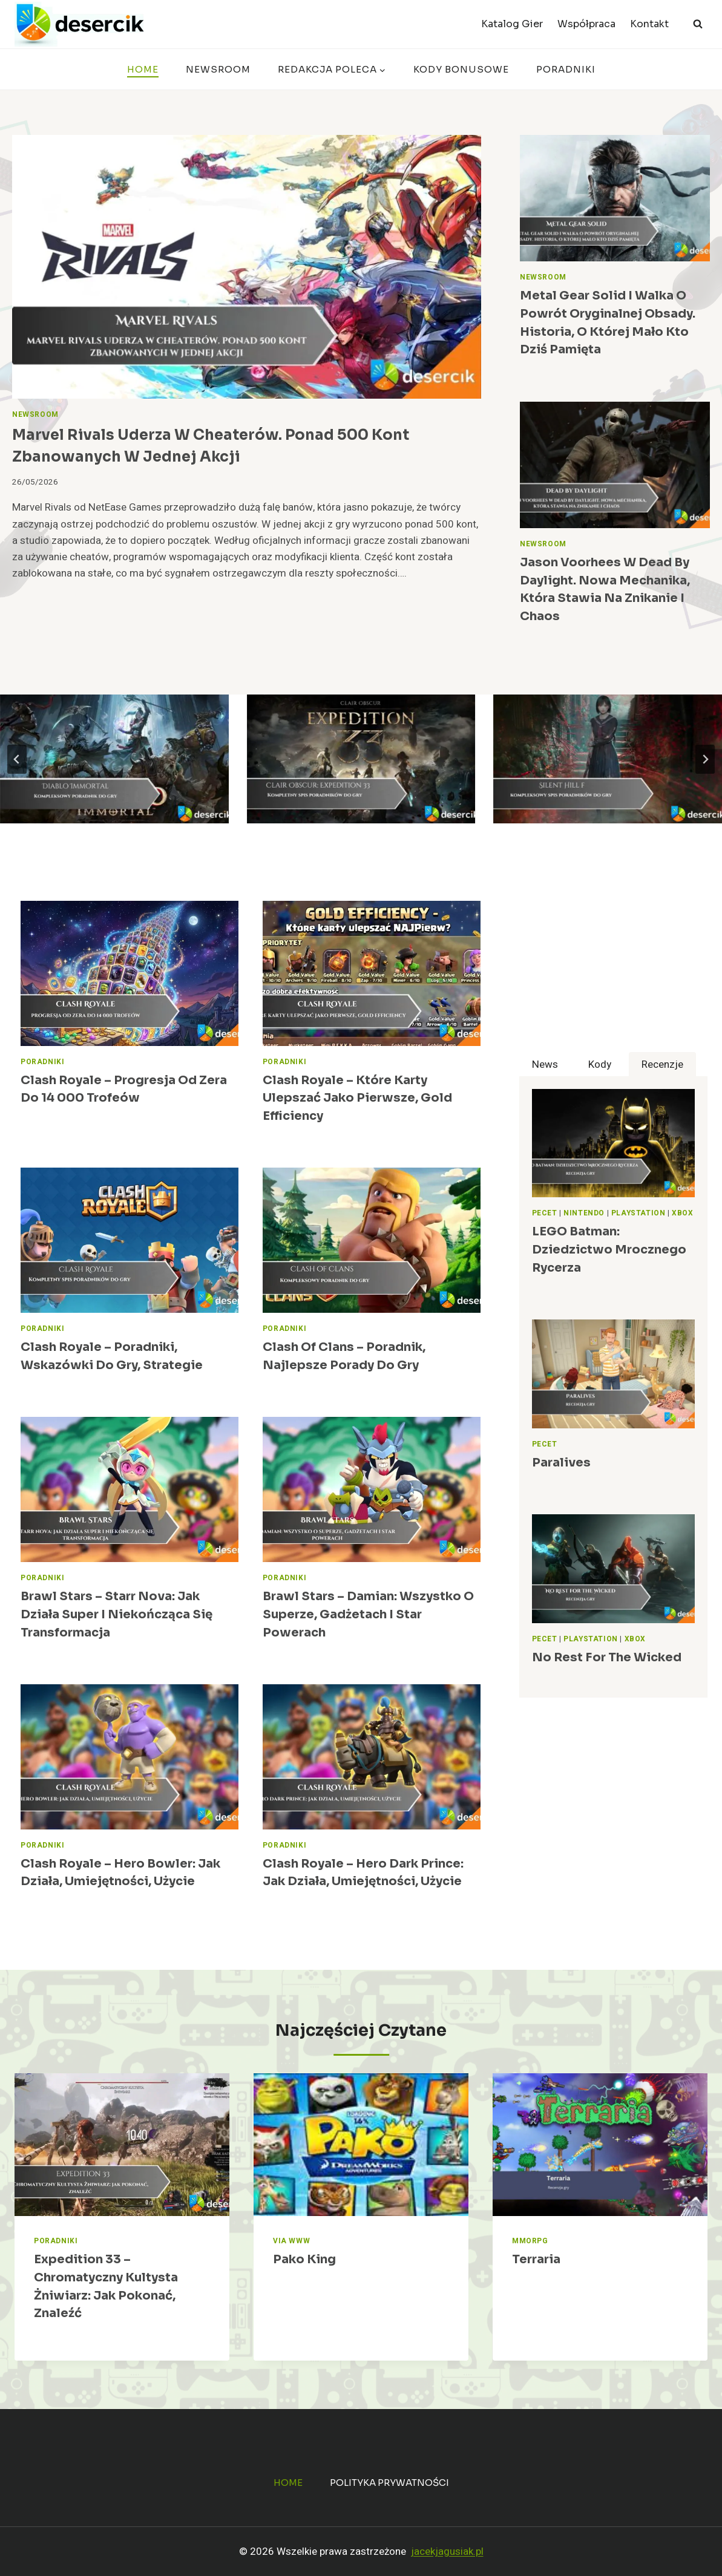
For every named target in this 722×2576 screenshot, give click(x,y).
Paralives (561, 1462)
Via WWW (291, 2241)
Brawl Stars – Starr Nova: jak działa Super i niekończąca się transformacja (116, 1614)
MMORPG (530, 2241)
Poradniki (566, 69)
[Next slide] (705, 759)
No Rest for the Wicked (606, 1657)
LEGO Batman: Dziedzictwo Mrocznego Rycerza (609, 1249)
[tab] (545, 1064)
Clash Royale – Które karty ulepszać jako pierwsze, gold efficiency (357, 1098)
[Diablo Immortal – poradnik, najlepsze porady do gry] (114, 759)
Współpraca (586, 24)
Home (143, 69)
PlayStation (638, 1213)
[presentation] (246, 267)
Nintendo (584, 1213)
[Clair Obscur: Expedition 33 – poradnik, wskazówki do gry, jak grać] (361, 759)
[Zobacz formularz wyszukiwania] (697, 24)
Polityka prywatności (389, 2482)
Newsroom (218, 69)
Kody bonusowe (461, 69)
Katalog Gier (512, 24)
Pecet (544, 1213)
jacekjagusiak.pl (447, 2551)
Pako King (304, 2259)
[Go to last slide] (17, 759)
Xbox (682, 1213)
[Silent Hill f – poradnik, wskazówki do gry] (607, 759)
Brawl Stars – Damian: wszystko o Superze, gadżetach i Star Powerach (368, 1614)
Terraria (536, 2259)
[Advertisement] (613, 976)
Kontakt (649, 24)
